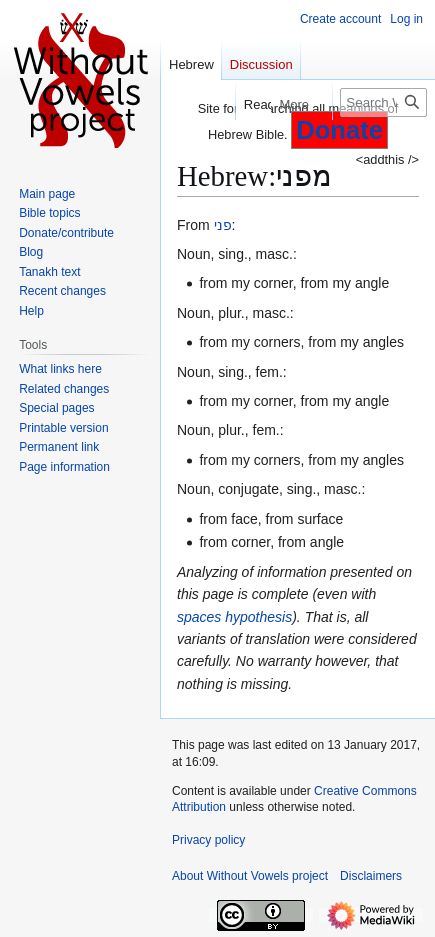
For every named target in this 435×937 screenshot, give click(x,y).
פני (223, 225)
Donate (339, 130)
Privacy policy (208, 840)
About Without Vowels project (250, 876)
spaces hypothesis (234, 617)
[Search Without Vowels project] (383, 102)
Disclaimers (371, 876)
